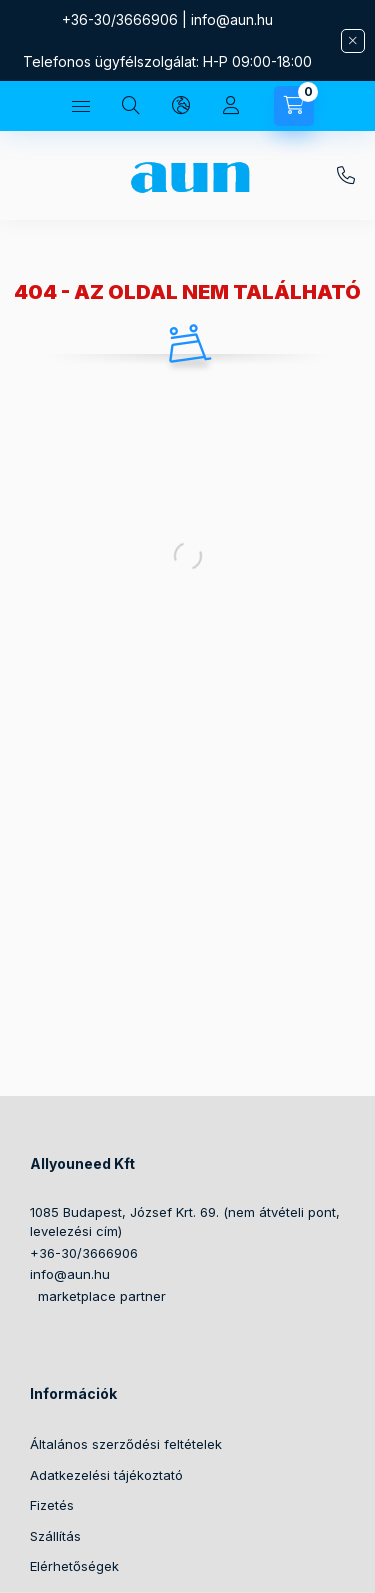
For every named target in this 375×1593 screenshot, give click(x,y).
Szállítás (55, 1536)
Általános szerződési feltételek (126, 1444)
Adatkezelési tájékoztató (106, 1475)
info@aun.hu (232, 19)
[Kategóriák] (81, 106)
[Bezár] (353, 41)
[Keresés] (131, 106)
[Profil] (231, 106)
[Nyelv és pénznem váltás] (181, 106)
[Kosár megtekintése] (294, 106)
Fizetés (52, 1505)
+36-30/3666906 (120, 19)
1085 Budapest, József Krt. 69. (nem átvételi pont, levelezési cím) (185, 1222)
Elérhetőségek (74, 1566)
